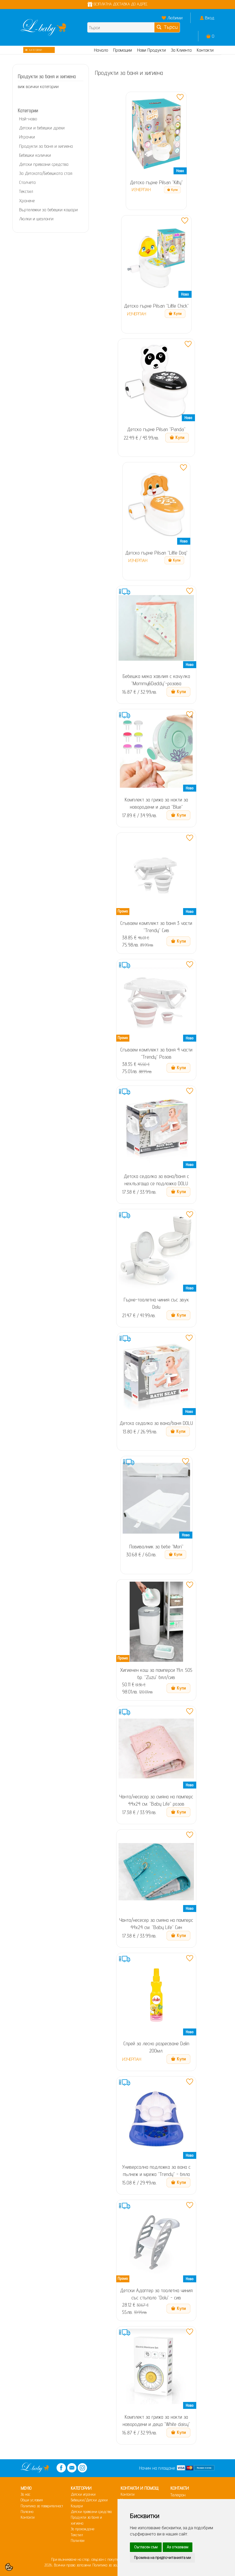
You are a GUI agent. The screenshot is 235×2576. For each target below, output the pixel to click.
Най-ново (28, 118)
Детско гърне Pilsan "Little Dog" (156, 553)
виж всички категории (38, 86)
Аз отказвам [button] (177, 2547)
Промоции (122, 50)
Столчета (27, 182)
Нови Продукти (151, 50)
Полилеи (77, 2540)
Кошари (77, 2505)
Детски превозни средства (43, 164)
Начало (101, 50)
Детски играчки (83, 2494)
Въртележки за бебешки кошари (48, 209)
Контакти (205, 50)
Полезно (27, 2511)
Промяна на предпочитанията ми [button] (162, 2558)
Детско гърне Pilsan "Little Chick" (156, 306)
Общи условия (32, 2499)
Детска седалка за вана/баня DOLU (156, 1423)
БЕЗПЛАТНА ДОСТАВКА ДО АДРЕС (117, 4)
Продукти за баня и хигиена (46, 146)
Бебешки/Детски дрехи (89, 2499)
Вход (209, 17)
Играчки (27, 136)
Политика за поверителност (42, 2505)
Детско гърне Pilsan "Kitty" (156, 182)
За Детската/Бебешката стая (45, 173)
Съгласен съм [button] (146, 2547)
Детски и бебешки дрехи (42, 127)
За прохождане (82, 2528)
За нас (25, 2494)
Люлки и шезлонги (36, 218)
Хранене (27, 200)
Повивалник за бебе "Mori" (156, 1546)
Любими (175, 17)
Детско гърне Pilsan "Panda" (156, 429)
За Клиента (181, 50)
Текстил (26, 191)
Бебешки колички (35, 155)
